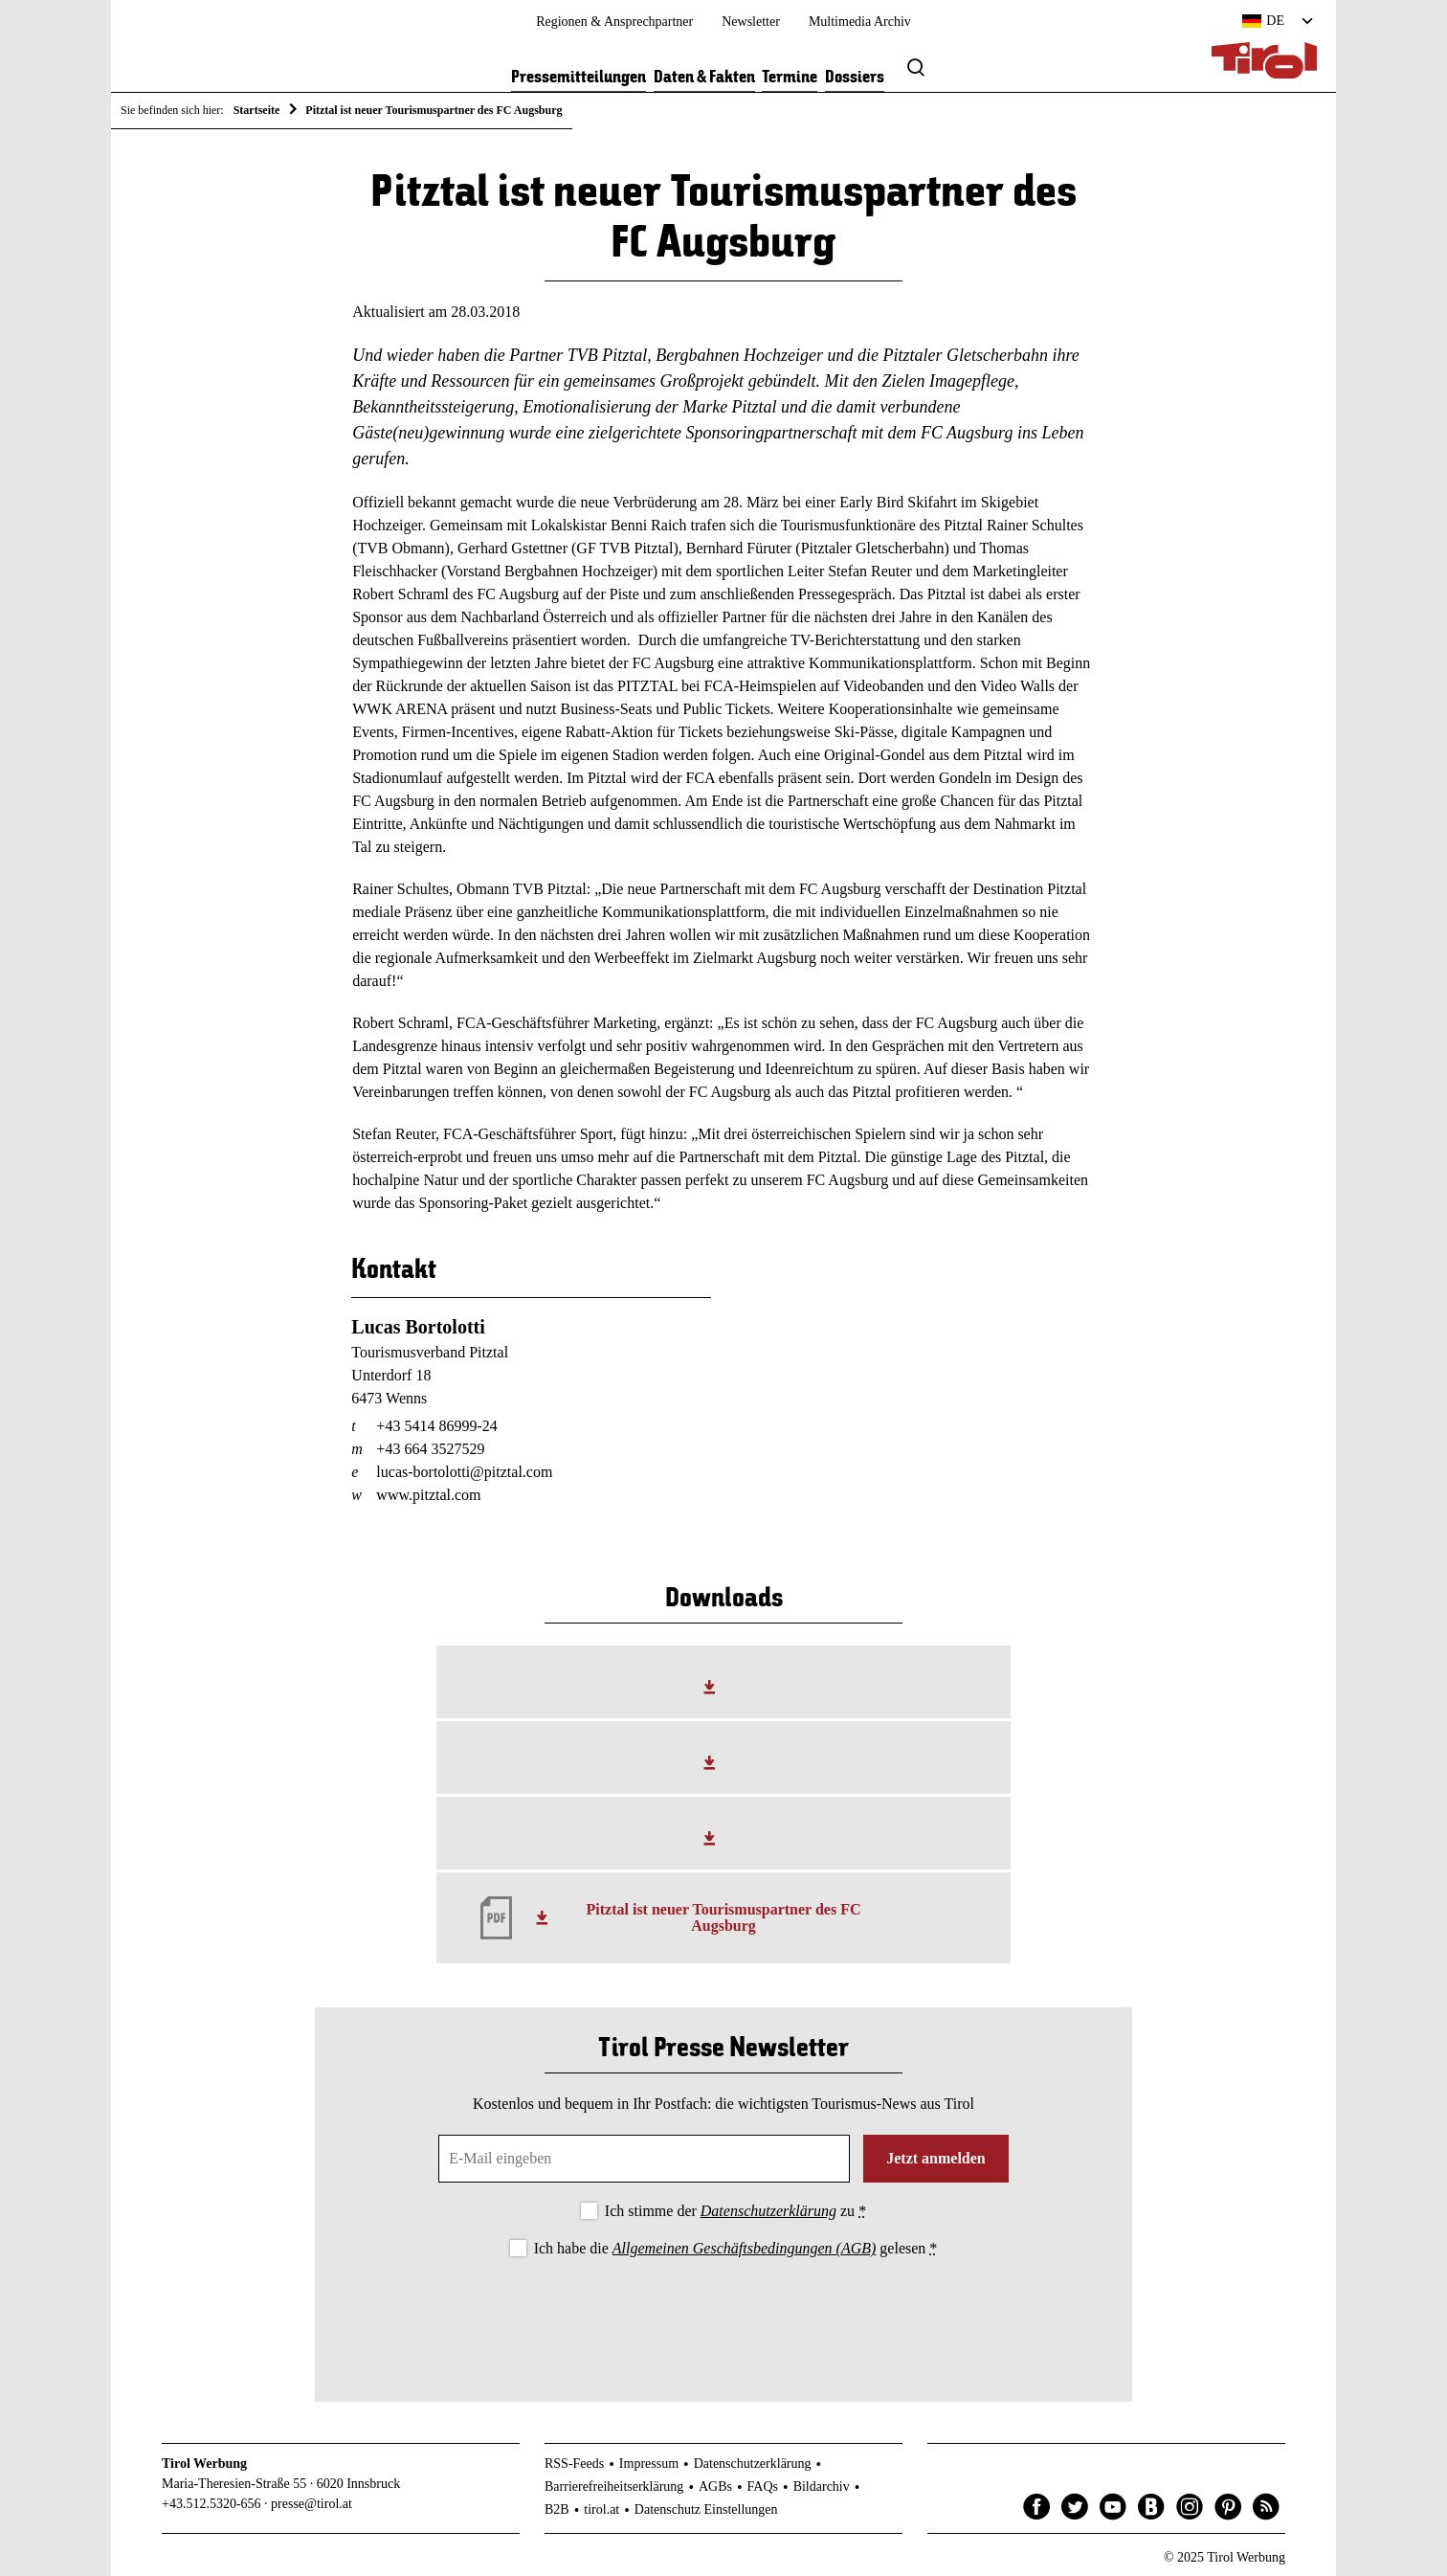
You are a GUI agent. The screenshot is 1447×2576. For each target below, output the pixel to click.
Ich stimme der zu (735, 2211)
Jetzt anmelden (936, 2158)
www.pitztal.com (428, 1495)
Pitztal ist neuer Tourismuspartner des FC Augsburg (724, 1918)
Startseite (257, 110)
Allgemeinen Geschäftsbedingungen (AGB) (744, 2248)
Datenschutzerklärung (768, 2211)
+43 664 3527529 (430, 1449)
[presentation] (723, 2313)
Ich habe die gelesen (736, 2248)
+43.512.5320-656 (211, 2504)
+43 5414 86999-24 (436, 1426)
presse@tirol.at (311, 2504)
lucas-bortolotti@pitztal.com (464, 1472)
